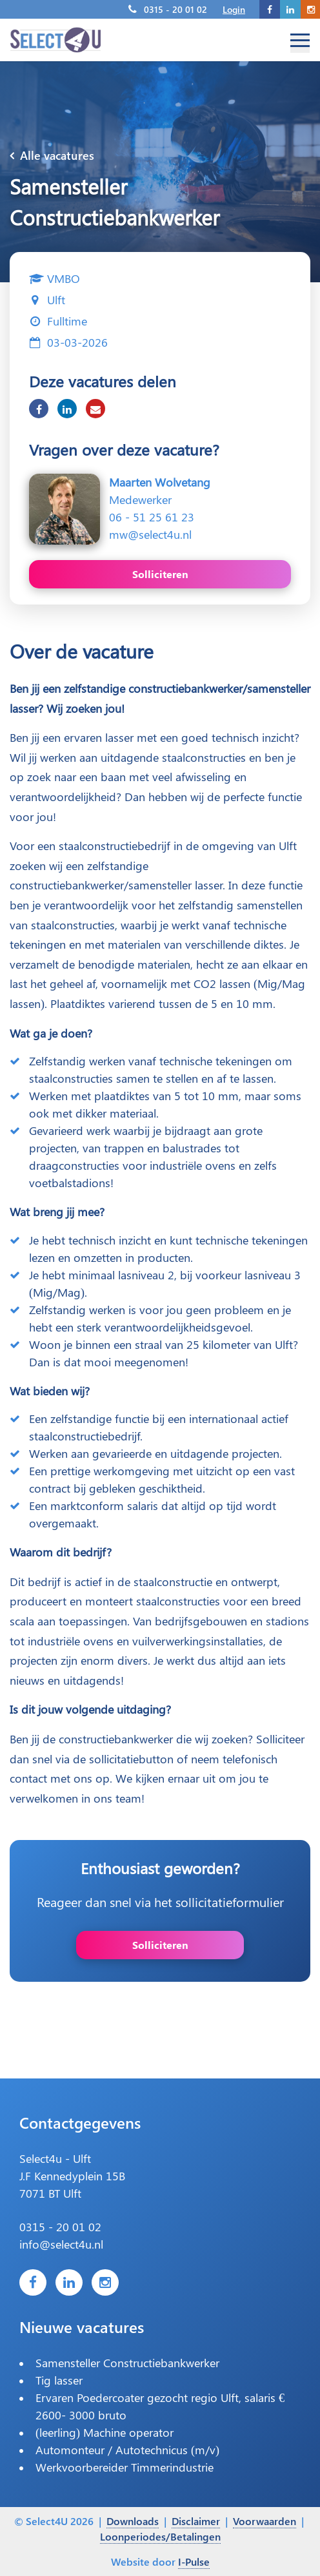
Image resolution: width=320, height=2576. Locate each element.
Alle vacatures (52, 155)
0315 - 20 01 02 (175, 9)
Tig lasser (59, 2380)
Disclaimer (196, 2521)
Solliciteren (160, 574)
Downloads (132, 2521)
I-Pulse (194, 2561)
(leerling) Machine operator (104, 2432)
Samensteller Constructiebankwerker (127, 2362)
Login (234, 9)
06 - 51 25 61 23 (151, 517)
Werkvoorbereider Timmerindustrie (124, 2467)
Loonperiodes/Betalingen (160, 2536)
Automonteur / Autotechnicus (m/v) (127, 2449)
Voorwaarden (264, 2521)
